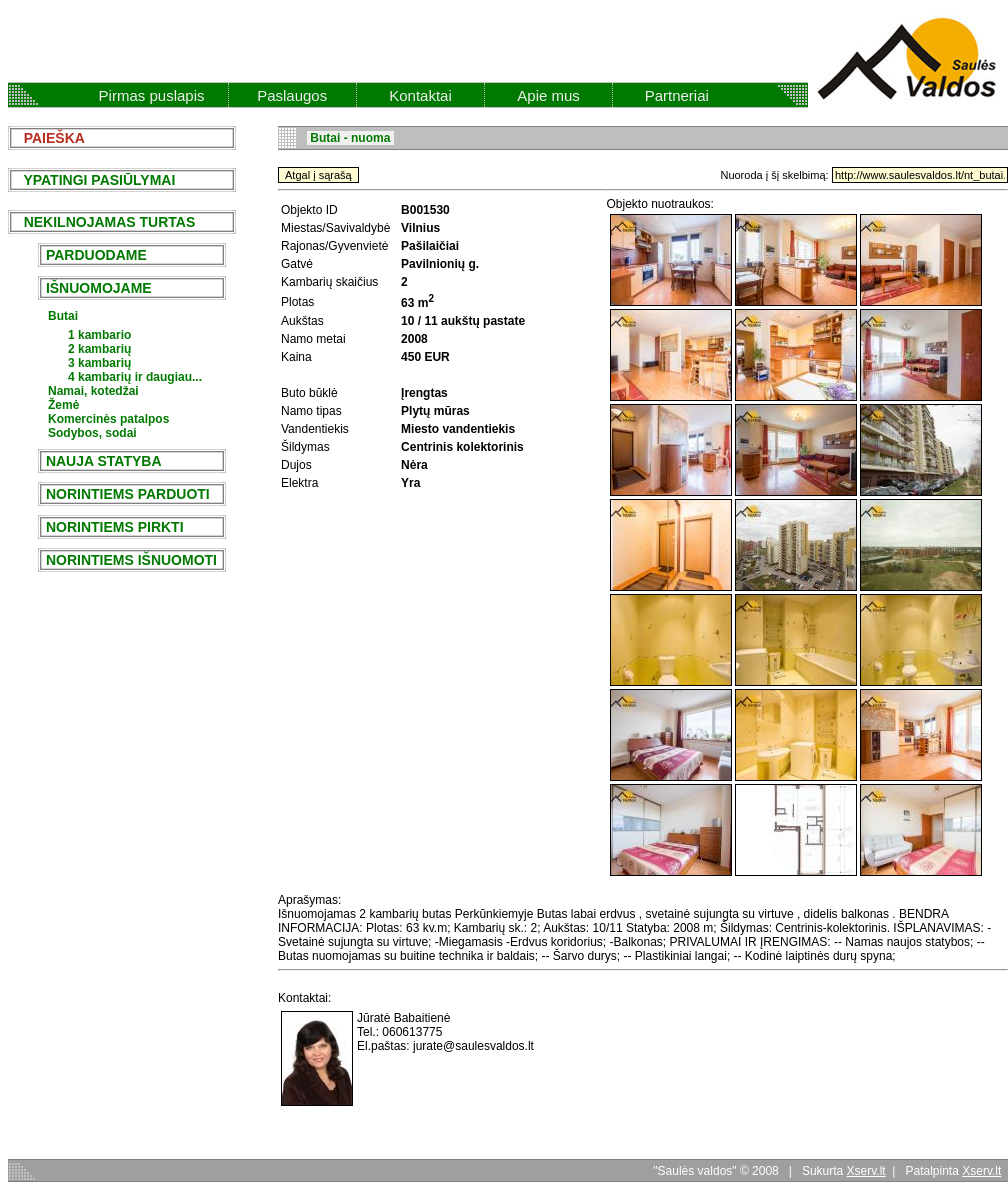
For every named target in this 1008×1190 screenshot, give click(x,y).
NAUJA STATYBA (103, 461)
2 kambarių (99, 349)
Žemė (63, 405)
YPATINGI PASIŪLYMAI (93, 180)
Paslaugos (292, 95)
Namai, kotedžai (93, 391)
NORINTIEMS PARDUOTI (128, 494)
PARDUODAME (96, 255)
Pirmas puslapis (152, 95)
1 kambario (99, 335)
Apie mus (548, 95)
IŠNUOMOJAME (99, 288)
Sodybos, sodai (92, 433)
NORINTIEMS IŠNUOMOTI (131, 560)
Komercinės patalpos (108, 419)
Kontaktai (420, 95)
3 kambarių (99, 363)
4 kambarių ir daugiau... (135, 377)
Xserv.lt (866, 1171)
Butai (63, 316)
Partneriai (677, 95)
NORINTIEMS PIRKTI (114, 527)
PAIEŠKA (48, 138)
